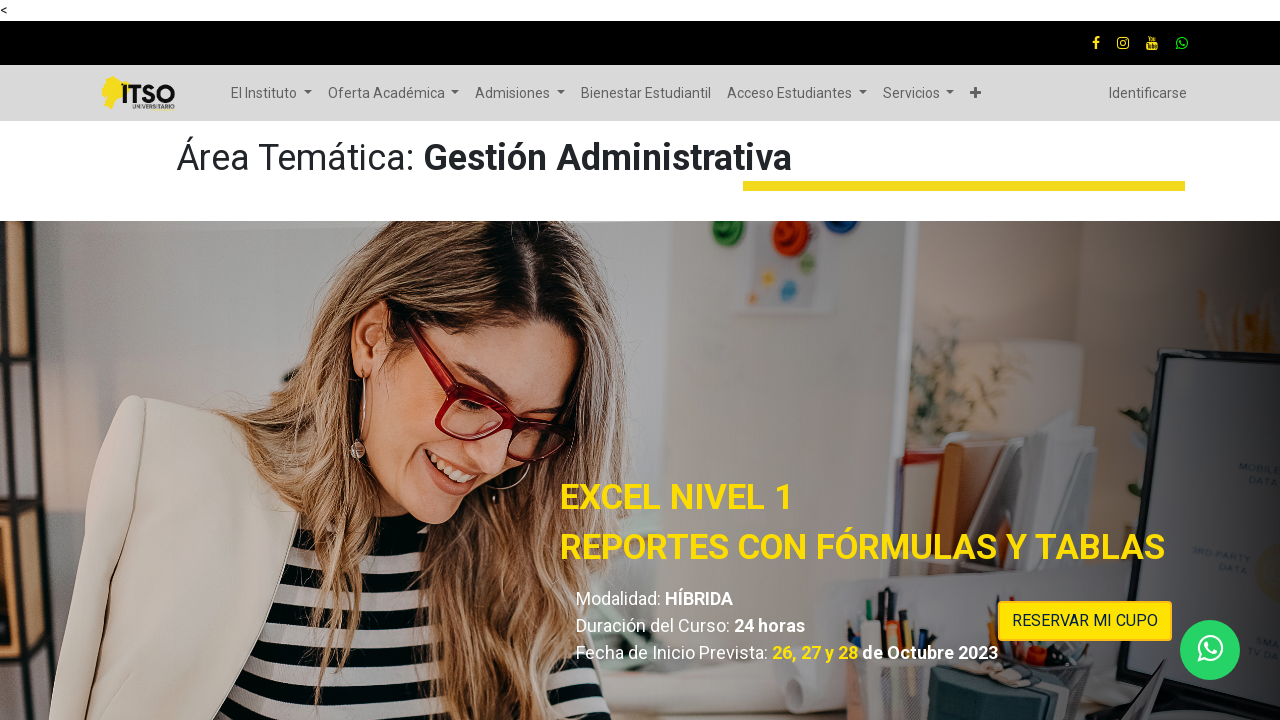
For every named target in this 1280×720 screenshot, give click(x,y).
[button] (975, 93)
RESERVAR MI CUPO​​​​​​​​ (1085, 620)
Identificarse (1148, 93)
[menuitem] (646, 93)
